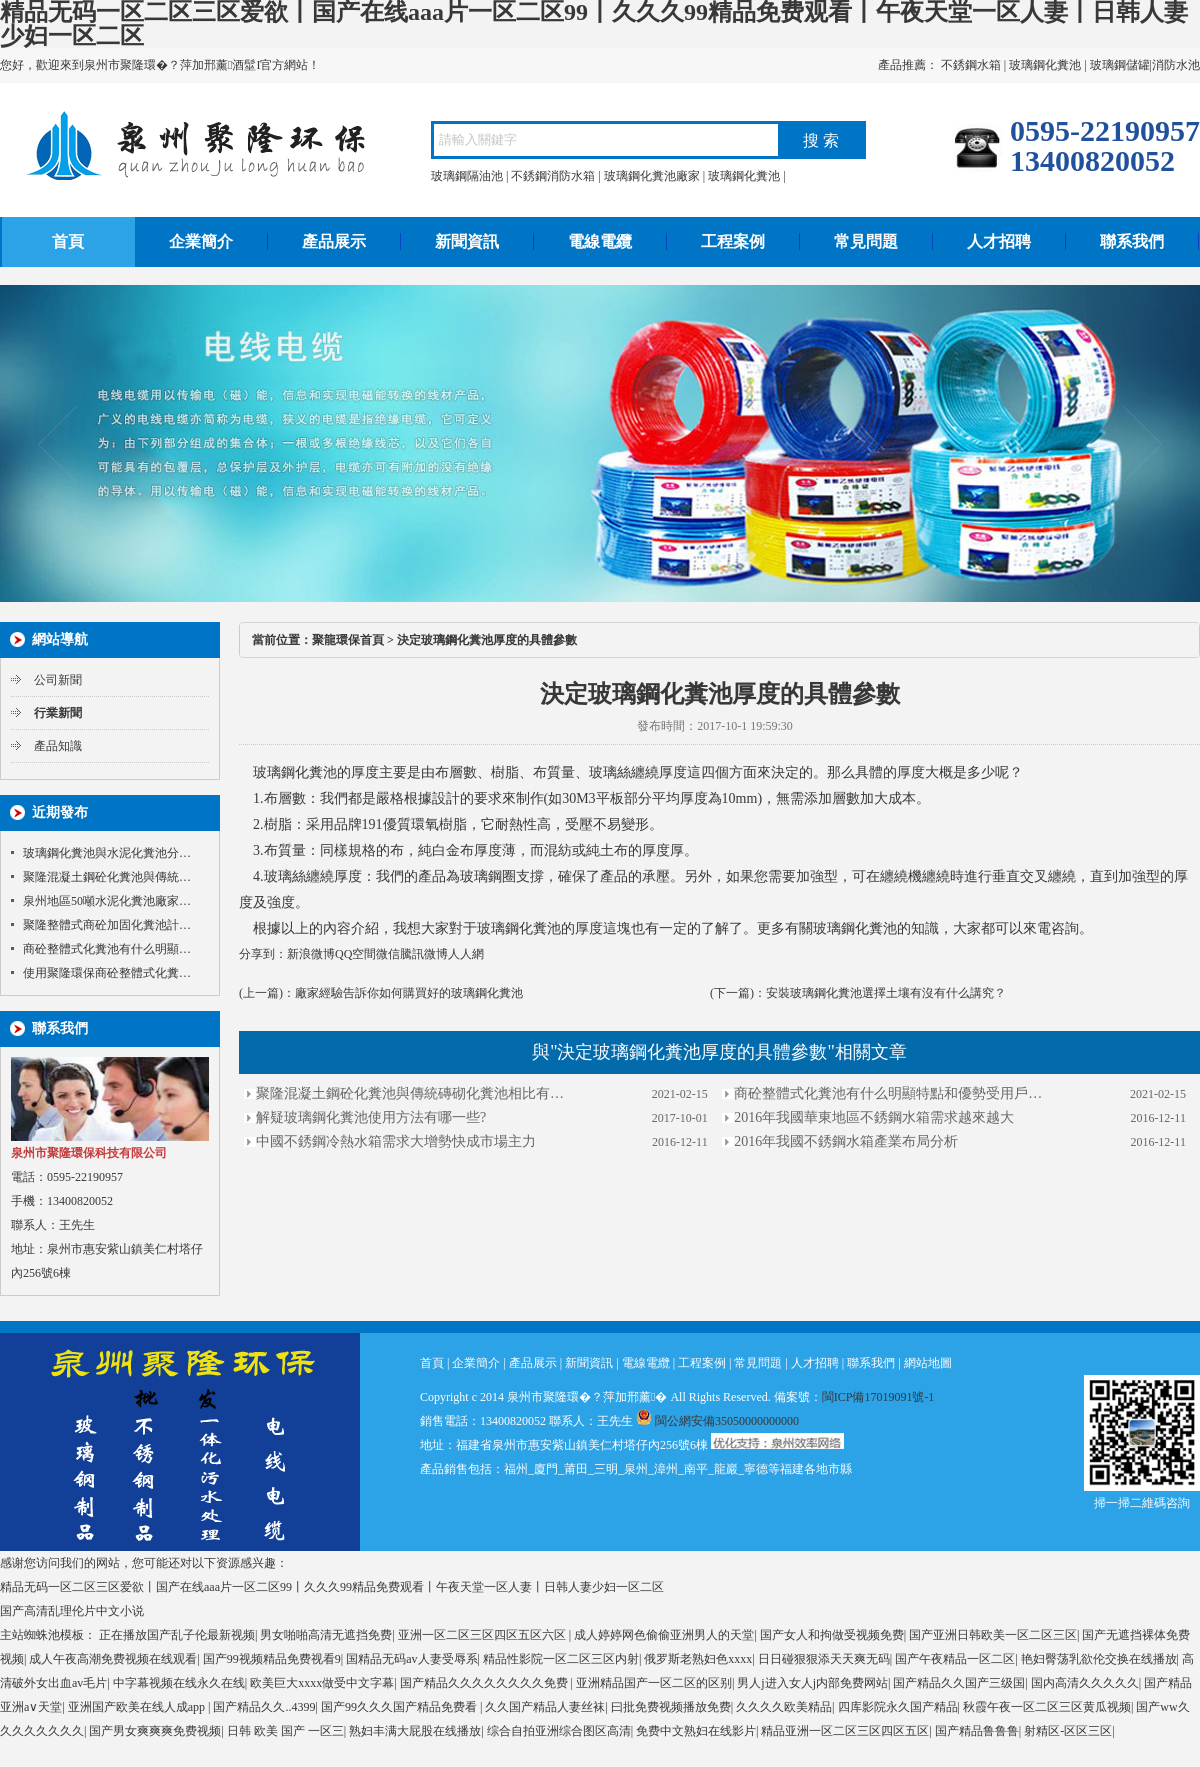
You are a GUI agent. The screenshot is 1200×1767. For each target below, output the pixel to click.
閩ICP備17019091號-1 (878, 1397)
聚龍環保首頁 (348, 640)
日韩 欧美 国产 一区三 (285, 1731)
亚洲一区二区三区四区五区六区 (483, 1635)
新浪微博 (311, 954)
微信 (388, 954)
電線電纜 (600, 241)
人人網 (466, 954)
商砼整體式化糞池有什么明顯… (107, 949)
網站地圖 (928, 1363)
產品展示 (334, 241)
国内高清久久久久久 (1085, 1683)
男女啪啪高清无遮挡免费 (326, 1635)
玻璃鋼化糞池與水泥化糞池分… (107, 853)
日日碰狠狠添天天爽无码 (824, 1659)
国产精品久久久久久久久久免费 (485, 1683)
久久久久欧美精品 (784, 1707)
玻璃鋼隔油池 (467, 176)
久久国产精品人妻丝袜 (545, 1707)
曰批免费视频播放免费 (671, 1707)
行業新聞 (58, 713)
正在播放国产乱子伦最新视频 (177, 1635)
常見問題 (866, 241)
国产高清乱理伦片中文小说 (72, 1611)
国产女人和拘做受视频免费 (832, 1635)
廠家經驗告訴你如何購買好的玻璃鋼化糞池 (409, 993)
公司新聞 (58, 680)
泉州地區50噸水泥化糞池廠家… (107, 901)
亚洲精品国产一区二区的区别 (654, 1683)
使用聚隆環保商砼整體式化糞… (107, 973)
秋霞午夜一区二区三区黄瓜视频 (1047, 1707)
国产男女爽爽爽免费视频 (155, 1731)
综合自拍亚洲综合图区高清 (559, 1731)
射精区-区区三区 (1068, 1731)
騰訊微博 (424, 954)
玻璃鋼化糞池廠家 (652, 176)
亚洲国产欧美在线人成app (138, 1707)
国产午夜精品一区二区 (955, 1659)
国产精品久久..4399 (264, 1707)
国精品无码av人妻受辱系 (411, 1659)
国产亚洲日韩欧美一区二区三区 (993, 1635)
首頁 (68, 241)
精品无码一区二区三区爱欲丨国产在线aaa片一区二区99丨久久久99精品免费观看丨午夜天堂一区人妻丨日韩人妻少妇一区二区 (332, 1587)
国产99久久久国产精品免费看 (400, 1707)
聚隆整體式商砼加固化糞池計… (107, 925)
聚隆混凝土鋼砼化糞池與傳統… (107, 877)
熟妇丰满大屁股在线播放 (415, 1731)
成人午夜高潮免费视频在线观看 (113, 1659)
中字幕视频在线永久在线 (179, 1683)
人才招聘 (999, 241)
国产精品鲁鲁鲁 (977, 1731)
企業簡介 (201, 241)
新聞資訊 (467, 241)
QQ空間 (355, 954)
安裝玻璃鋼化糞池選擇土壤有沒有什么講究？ (886, 993)
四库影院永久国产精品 (898, 1707)
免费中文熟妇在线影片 (696, 1731)
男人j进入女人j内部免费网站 (812, 1683)
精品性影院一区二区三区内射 (561, 1659)
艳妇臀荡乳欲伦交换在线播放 (1099, 1659)
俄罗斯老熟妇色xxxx (698, 1659)
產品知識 (58, 746)
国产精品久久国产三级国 (959, 1683)
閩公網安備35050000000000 (717, 1421)
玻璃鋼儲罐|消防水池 (1145, 65)
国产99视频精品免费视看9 (272, 1659)
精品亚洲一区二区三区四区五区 (845, 1731)
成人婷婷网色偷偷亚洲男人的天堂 (664, 1635)
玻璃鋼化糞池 (1045, 65)
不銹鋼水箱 (971, 65)
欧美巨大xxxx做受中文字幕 (322, 1683)
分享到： (263, 954)
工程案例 (733, 241)
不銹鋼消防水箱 (553, 176)
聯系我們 (1132, 241)
